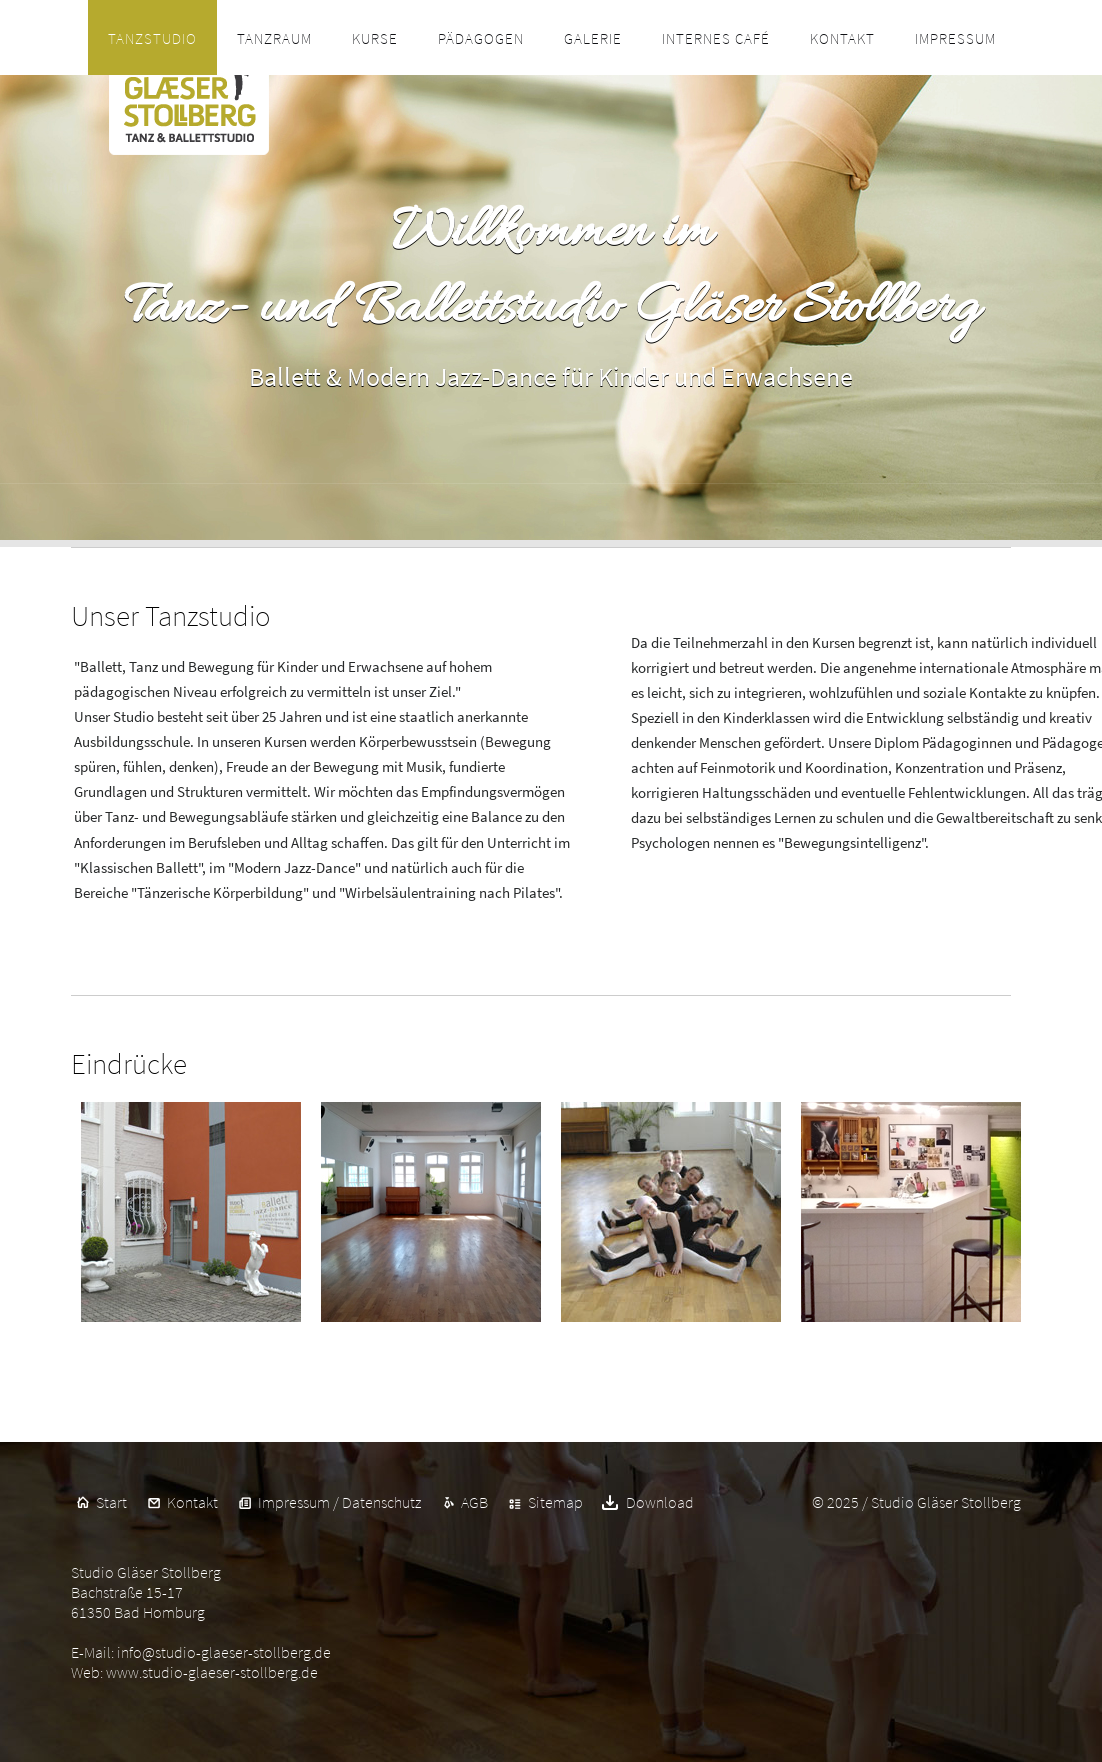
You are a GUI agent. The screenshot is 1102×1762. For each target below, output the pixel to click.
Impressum (955, 38)
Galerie (593, 38)
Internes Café (716, 38)
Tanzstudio (152, 38)
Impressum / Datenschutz (339, 1502)
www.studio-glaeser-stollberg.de (212, 1672)
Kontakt (842, 38)
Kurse (375, 38)
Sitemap (555, 1502)
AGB (474, 1502)
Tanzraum (274, 38)
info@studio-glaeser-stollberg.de (224, 1652)
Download (658, 1502)
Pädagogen (481, 38)
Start (111, 1502)
